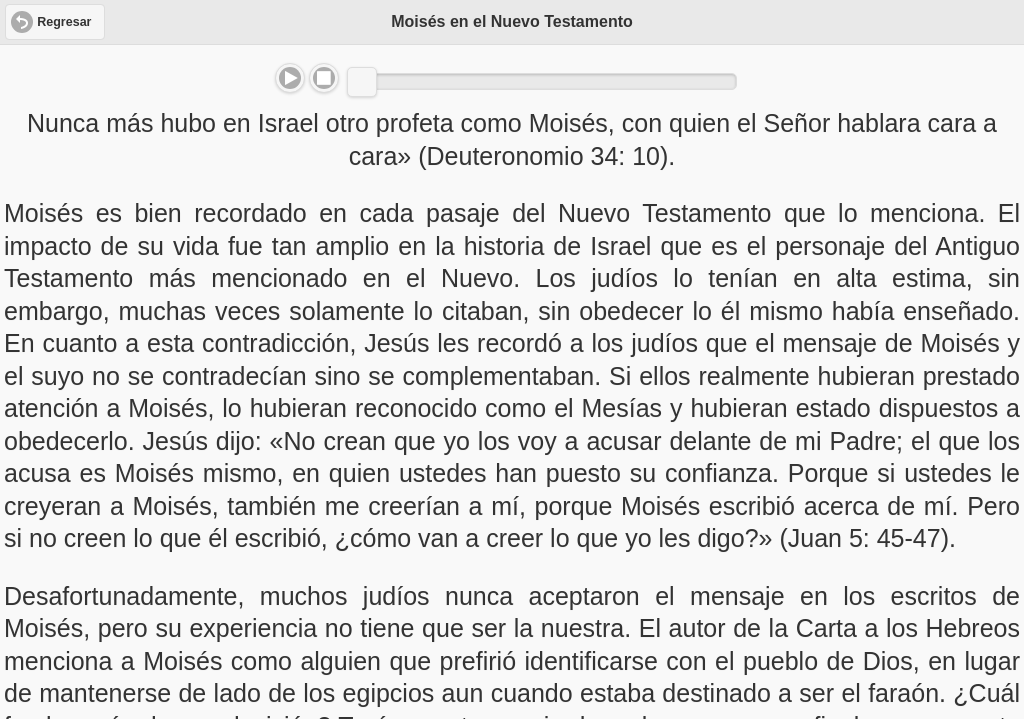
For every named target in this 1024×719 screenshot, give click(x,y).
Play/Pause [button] (290, 78)
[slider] (362, 82)
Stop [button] (324, 78)
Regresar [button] (64, 22)
